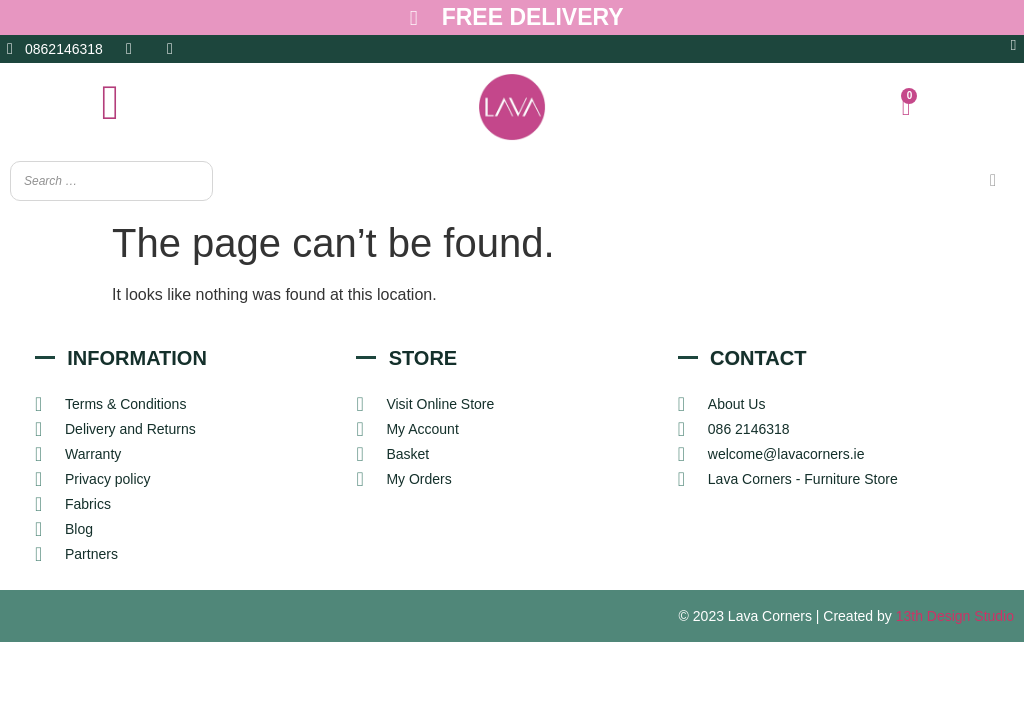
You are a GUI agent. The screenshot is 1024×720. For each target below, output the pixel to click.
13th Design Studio (955, 617)
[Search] (993, 181)
